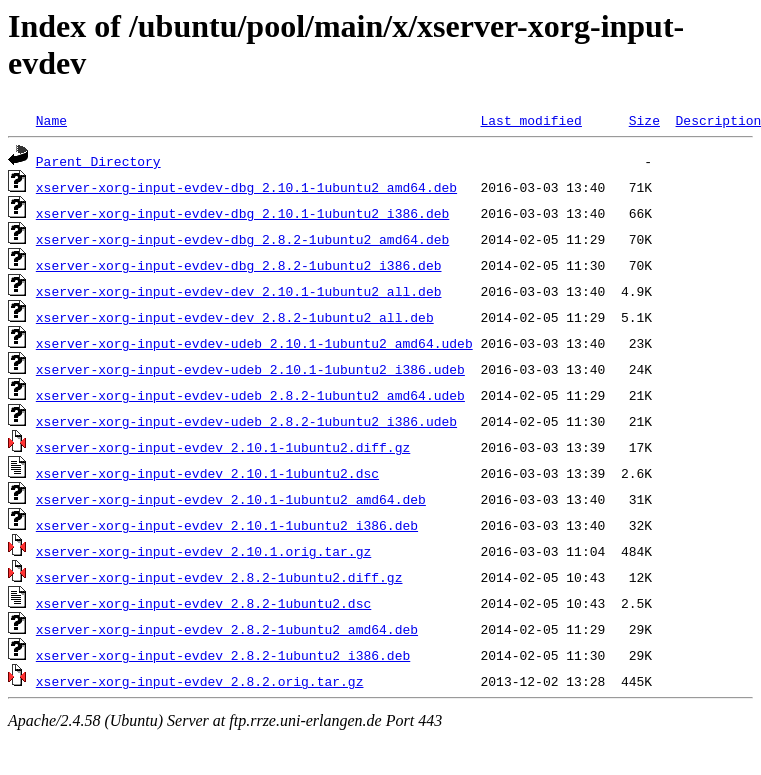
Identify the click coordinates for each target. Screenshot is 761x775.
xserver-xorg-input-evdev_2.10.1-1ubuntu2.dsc (207, 473)
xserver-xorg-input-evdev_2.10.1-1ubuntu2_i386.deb (227, 525)
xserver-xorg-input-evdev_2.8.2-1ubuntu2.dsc (203, 603)
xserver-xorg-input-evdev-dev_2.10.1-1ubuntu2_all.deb (239, 291)
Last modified (530, 120)
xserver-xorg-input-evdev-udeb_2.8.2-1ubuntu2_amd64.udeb (250, 395)
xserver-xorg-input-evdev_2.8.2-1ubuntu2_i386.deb (223, 655)
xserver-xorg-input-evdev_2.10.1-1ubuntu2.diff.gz (223, 447)
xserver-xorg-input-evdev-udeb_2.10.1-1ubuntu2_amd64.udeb (254, 343)
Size (644, 120)
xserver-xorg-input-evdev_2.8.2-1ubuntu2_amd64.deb (227, 629)
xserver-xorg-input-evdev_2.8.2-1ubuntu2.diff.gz (219, 577)
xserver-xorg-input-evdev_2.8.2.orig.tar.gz (200, 681)
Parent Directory (98, 161)
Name (51, 120)
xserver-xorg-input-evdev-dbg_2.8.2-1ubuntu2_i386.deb (239, 265)
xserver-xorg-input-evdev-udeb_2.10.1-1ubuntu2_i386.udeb (250, 369)
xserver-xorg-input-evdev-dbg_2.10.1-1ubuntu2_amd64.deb (246, 187)
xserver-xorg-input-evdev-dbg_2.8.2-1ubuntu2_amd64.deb (242, 239)
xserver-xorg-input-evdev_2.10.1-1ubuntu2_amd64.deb (231, 499)
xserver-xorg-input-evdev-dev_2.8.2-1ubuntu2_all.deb (235, 317)
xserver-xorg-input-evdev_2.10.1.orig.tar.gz (203, 551)
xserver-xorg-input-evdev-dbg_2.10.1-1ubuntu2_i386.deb (242, 213)
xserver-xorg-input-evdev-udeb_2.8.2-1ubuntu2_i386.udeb (246, 421)
